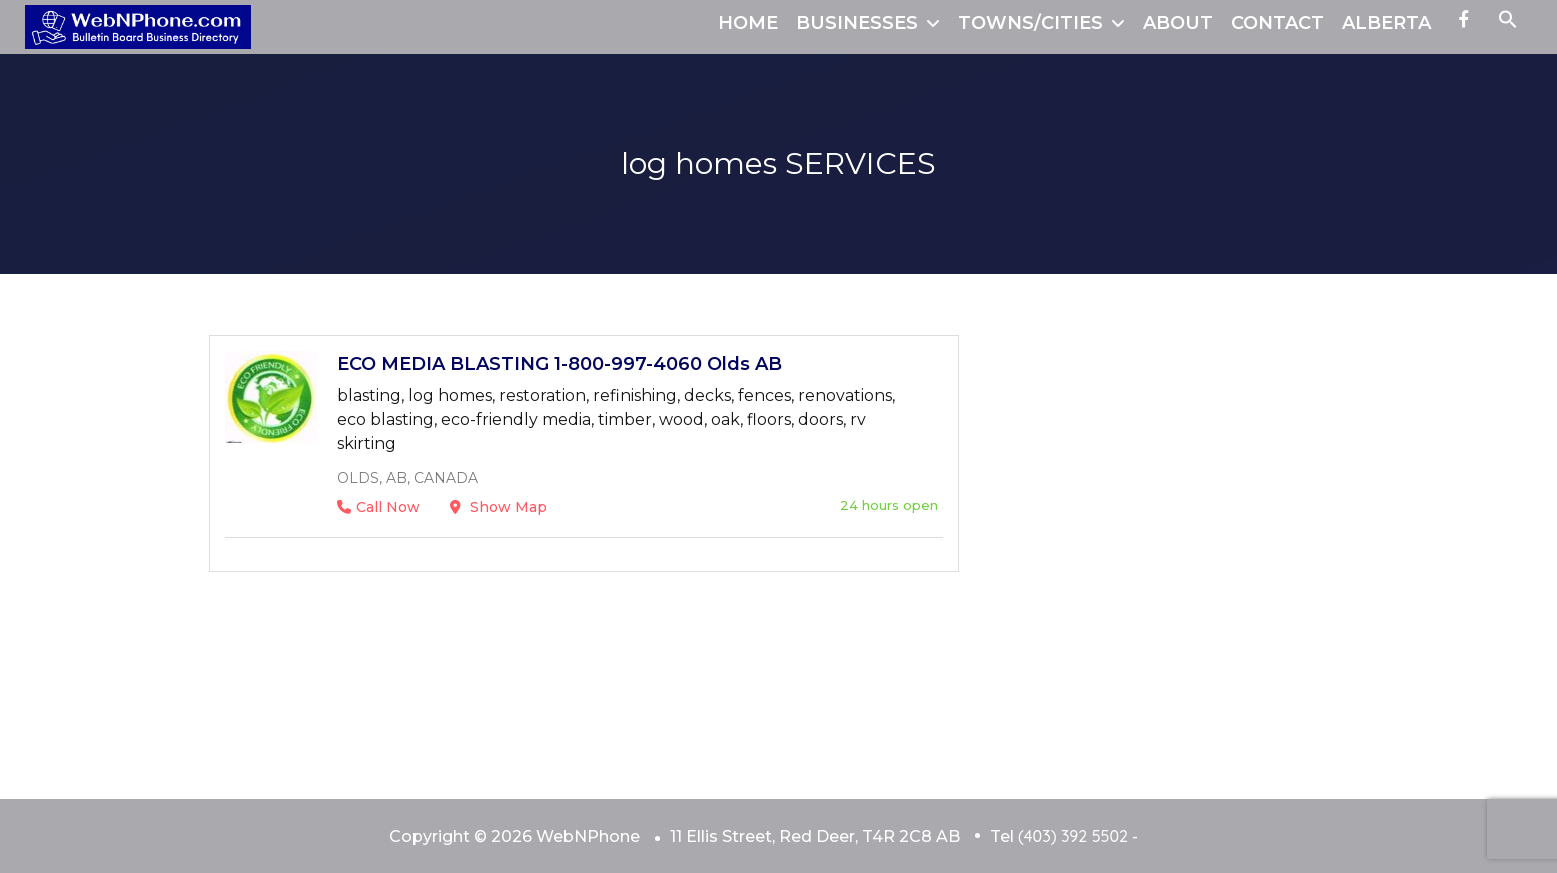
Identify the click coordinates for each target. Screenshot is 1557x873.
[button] (1508, 23)
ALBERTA (1386, 23)
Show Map (498, 507)
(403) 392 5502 (1073, 836)
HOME (748, 23)
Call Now (378, 507)
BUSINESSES (857, 23)
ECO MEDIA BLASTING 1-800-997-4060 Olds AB (559, 364)
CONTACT (1277, 23)
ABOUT (1178, 23)
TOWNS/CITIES (1030, 23)
